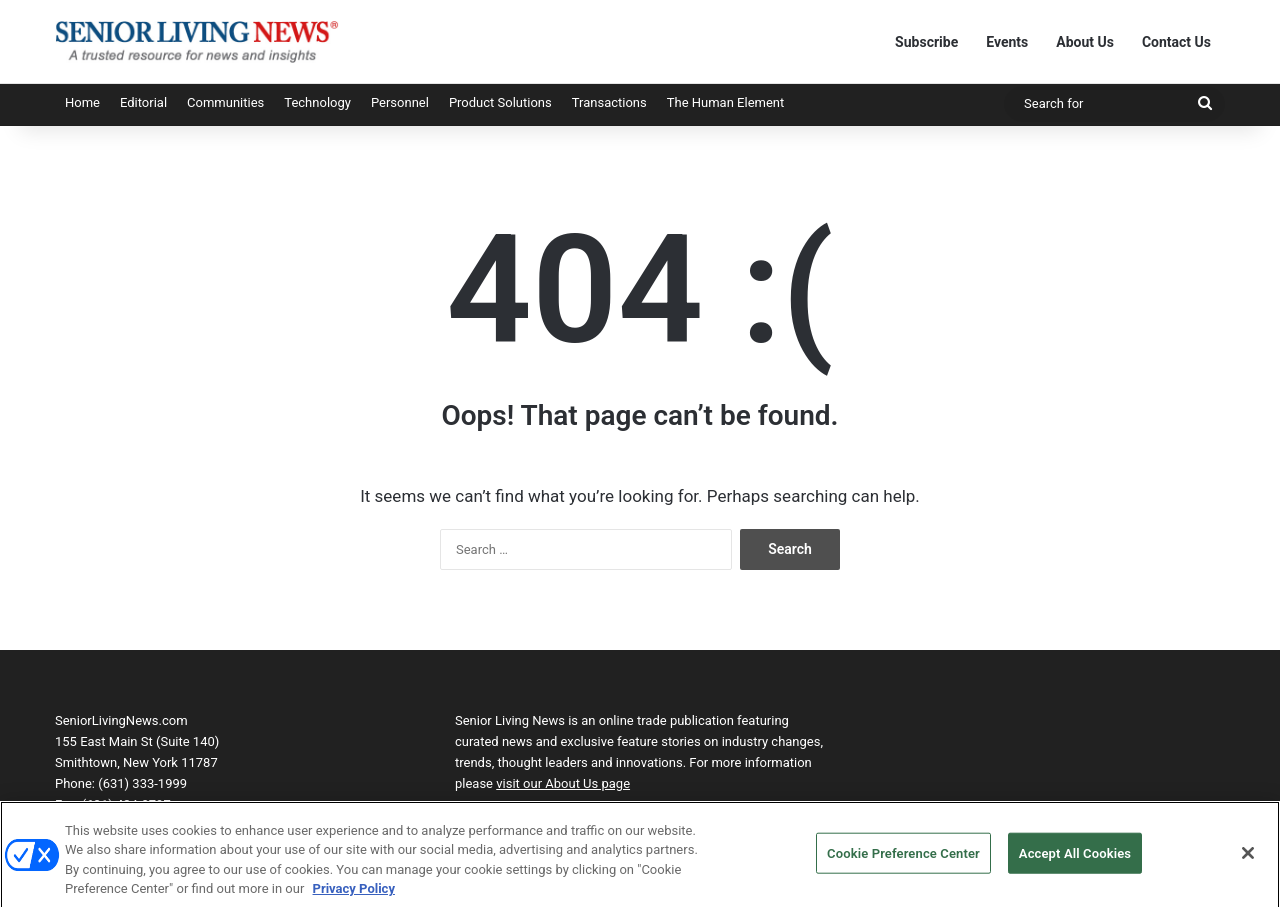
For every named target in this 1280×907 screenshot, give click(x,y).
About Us (1085, 42)
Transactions (609, 102)
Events (1007, 42)
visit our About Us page (563, 783)
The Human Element (726, 102)
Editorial (143, 102)
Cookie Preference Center (903, 861)
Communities (225, 102)
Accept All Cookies (1075, 861)
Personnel (400, 102)
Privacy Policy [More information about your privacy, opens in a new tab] (354, 897)
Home (82, 102)
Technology (317, 102)
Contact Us (1176, 42)
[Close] (1248, 861)
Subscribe (926, 42)
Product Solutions (500, 102)
